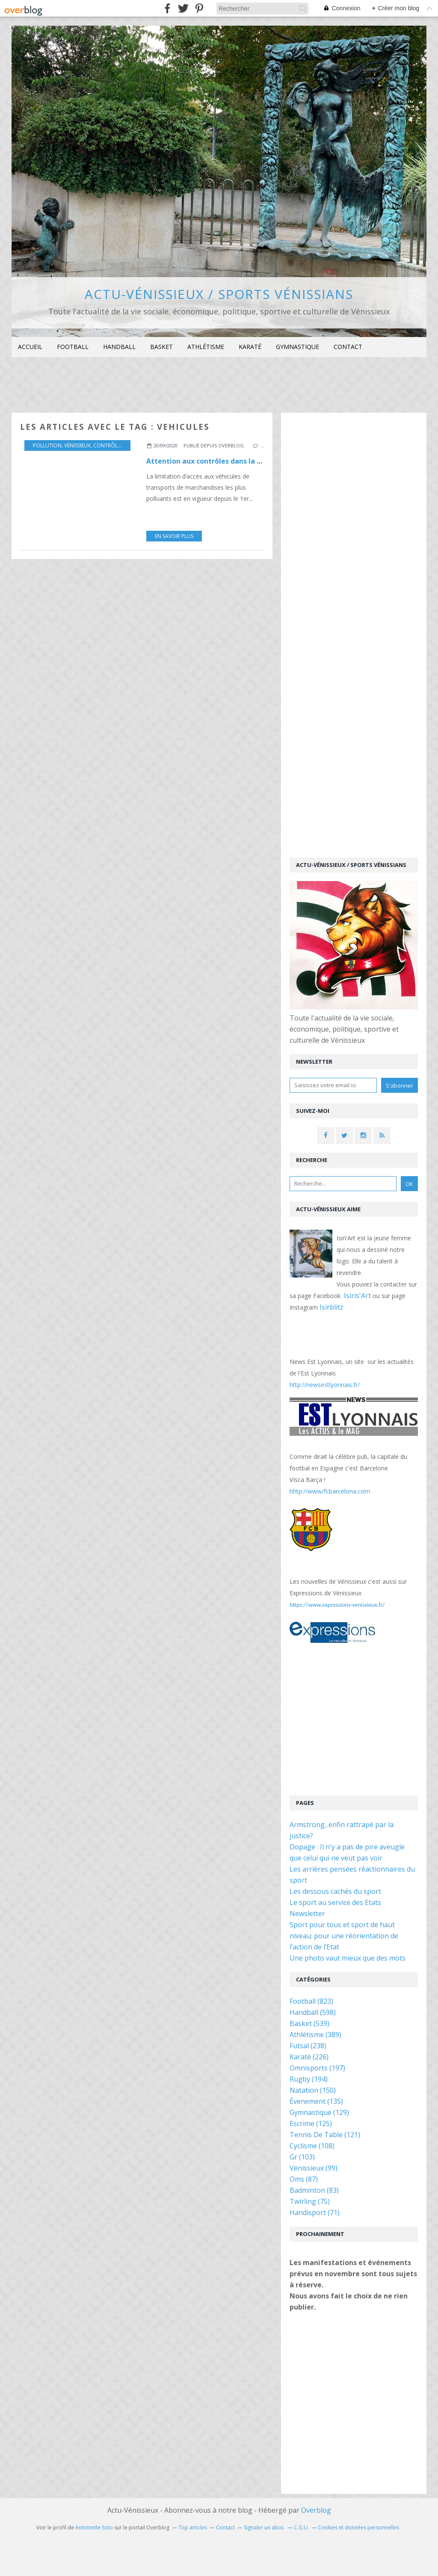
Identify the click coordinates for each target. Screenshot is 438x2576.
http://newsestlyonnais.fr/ (325, 1385)
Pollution (47, 445)
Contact (348, 347)
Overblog (316, 2510)
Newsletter (307, 1913)
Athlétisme (205, 347)
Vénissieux (77, 445)
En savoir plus (174, 536)
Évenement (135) (316, 2101)
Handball (119, 347)
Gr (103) (302, 2157)
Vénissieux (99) (313, 2168)
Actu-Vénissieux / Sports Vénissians (219, 294)
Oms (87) (304, 2179)
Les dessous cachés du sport (335, 1891)
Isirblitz (331, 1307)
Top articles (192, 2527)
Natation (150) (313, 2090)
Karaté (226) (309, 2056)
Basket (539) (309, 2023)
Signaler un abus (264, 2527)
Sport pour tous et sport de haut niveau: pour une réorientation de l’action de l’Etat (344, 1936)
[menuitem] (30, 347)
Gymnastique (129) (319, 2112)
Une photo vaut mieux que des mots (347, 1958)
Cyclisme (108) (312, 2145)
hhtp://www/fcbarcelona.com (330, 1491)
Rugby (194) (309, 2079)
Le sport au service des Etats (335, 1902)
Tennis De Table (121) (325, 2134)
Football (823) (311, 2001)
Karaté (250, 347)
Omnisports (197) (317, 2068)
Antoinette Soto (94, 2527)
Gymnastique (297, 347)
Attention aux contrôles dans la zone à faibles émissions (243, 461)
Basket (161, 347)
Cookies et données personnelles (358, 2527)
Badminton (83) (314, 2190)
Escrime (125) (311, 2123)
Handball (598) (313, 2012)
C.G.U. (301, 2527)
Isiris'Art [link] (357, 1295)
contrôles (108, 445)
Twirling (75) (310, 2201)
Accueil (30, 347)
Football (73, 347)
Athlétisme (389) (315, 2034)
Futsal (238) (308, 2045)
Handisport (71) (315, 2212)
